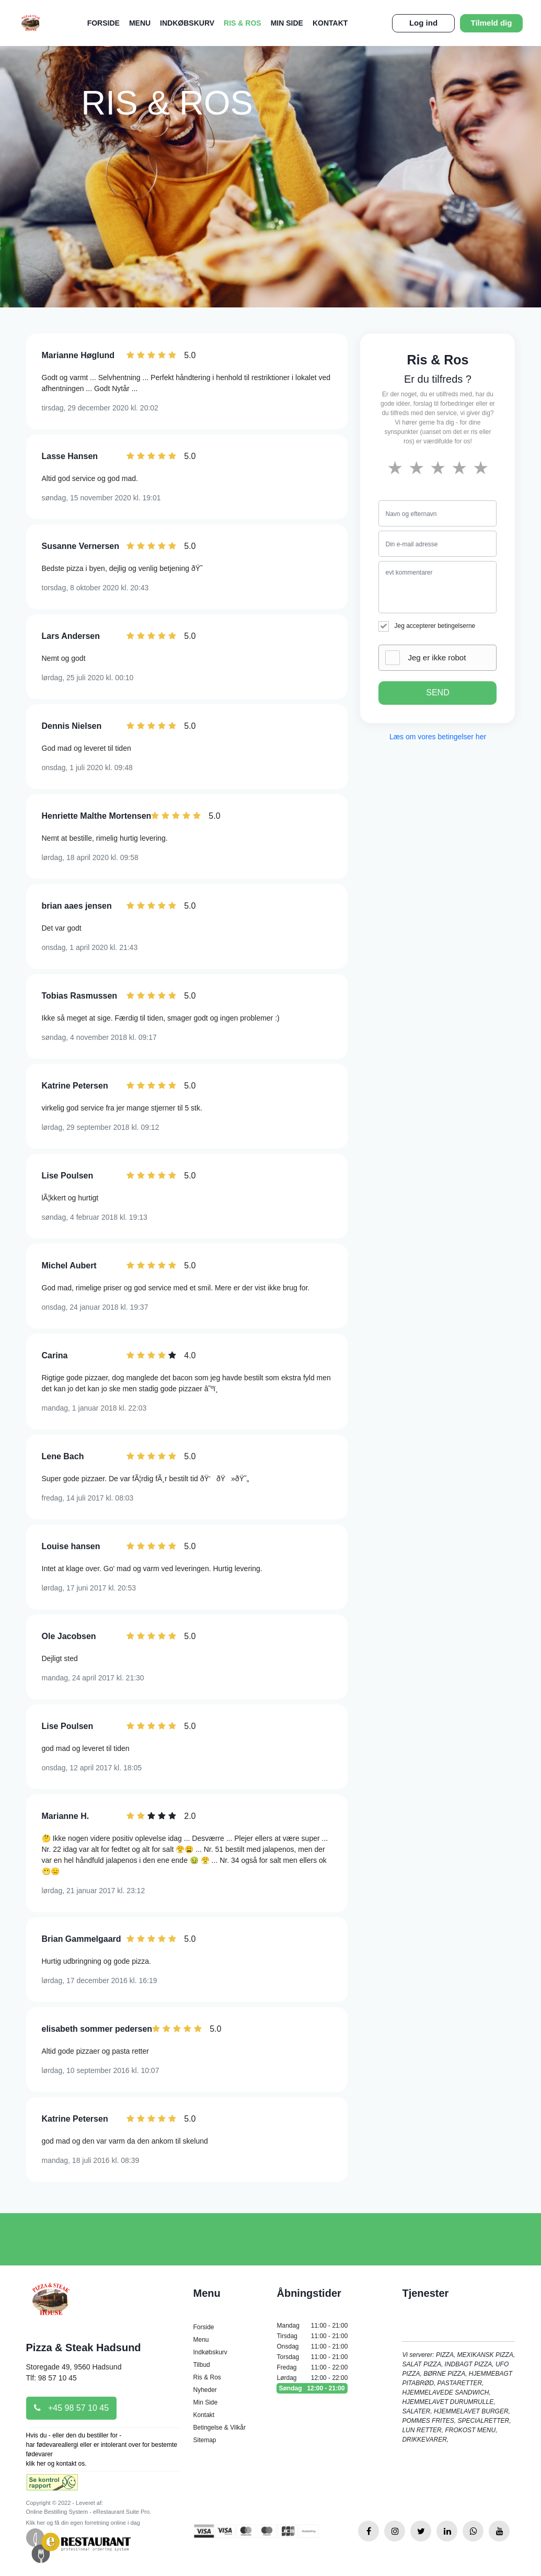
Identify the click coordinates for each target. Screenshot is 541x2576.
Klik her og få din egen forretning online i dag (83, 2523)
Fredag (312, 2367)
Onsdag (312, 2346)
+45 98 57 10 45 (71, 2407)
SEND (437, 692)
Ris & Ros (242, 23)
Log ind (423, 22)
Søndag (312, 2388)
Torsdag (312, 2357)
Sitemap (204, 2440)
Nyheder (204, 2390)
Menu (140, 23)
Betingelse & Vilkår (219, 2427)
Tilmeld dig (491, 22)
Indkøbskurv (187, 23)
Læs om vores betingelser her (437, 736)
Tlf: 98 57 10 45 (51, 2378)
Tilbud (201, 2364)
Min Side (287, 23)
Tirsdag (312, 2336)
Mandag (312, 2325)
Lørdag (312, 2378)
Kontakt (330, 23)
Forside (103, 23)
